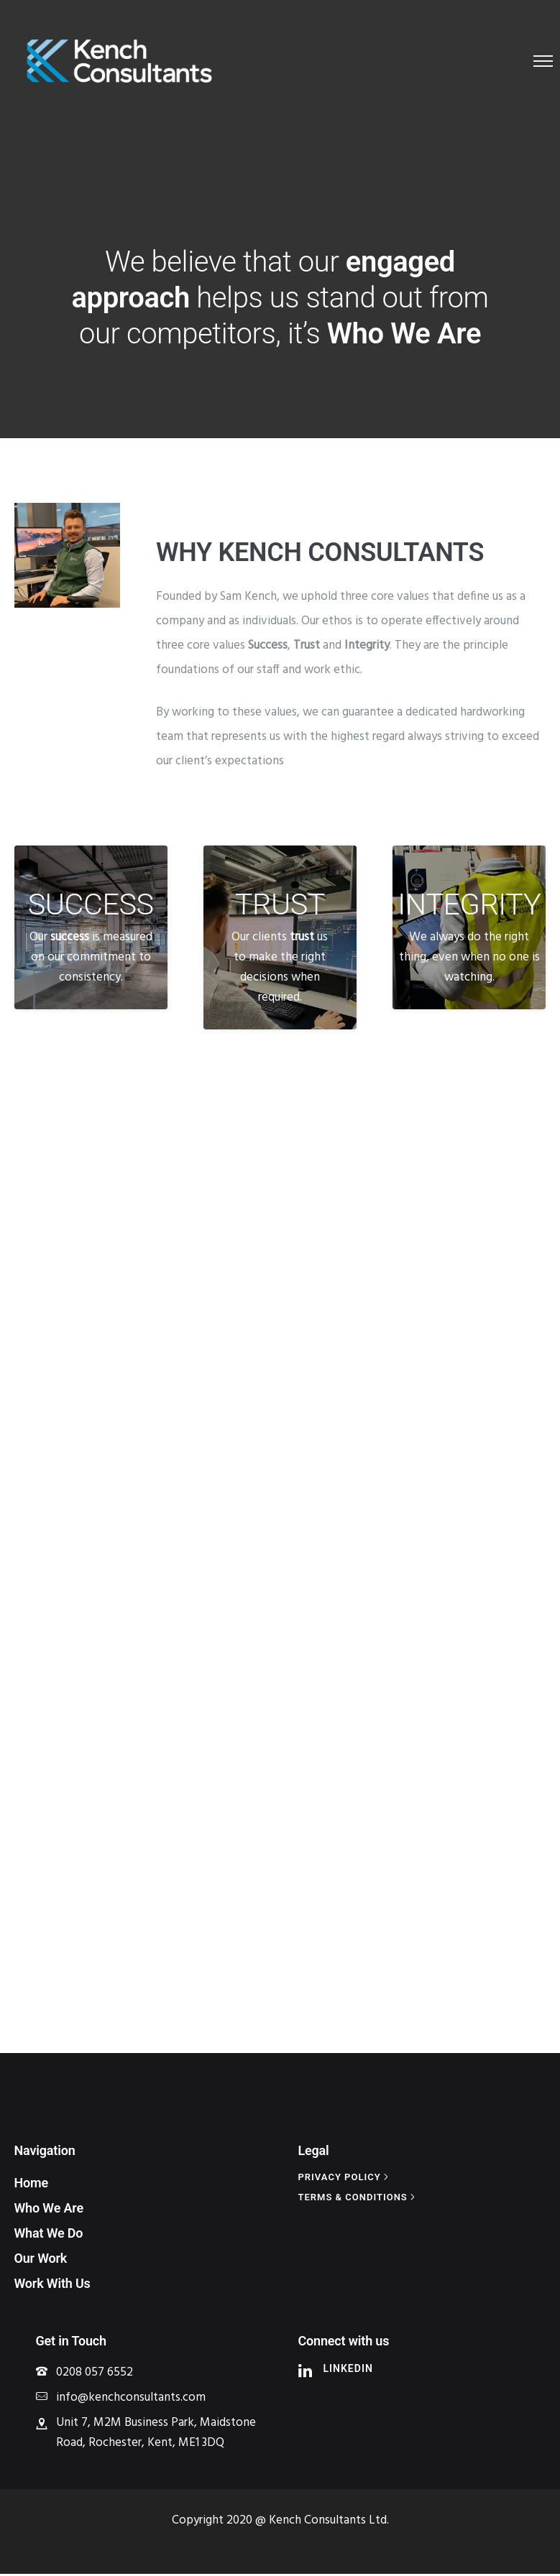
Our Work (41, 2260)
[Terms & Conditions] (358, 2199)
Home (31, 2184)
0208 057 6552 (94, 2374)
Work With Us (52, 2285)
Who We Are (48, 2210)
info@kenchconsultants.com (131, 2400)
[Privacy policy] (344, 2179)
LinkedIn (348, 2371)
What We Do (48, 2235)
